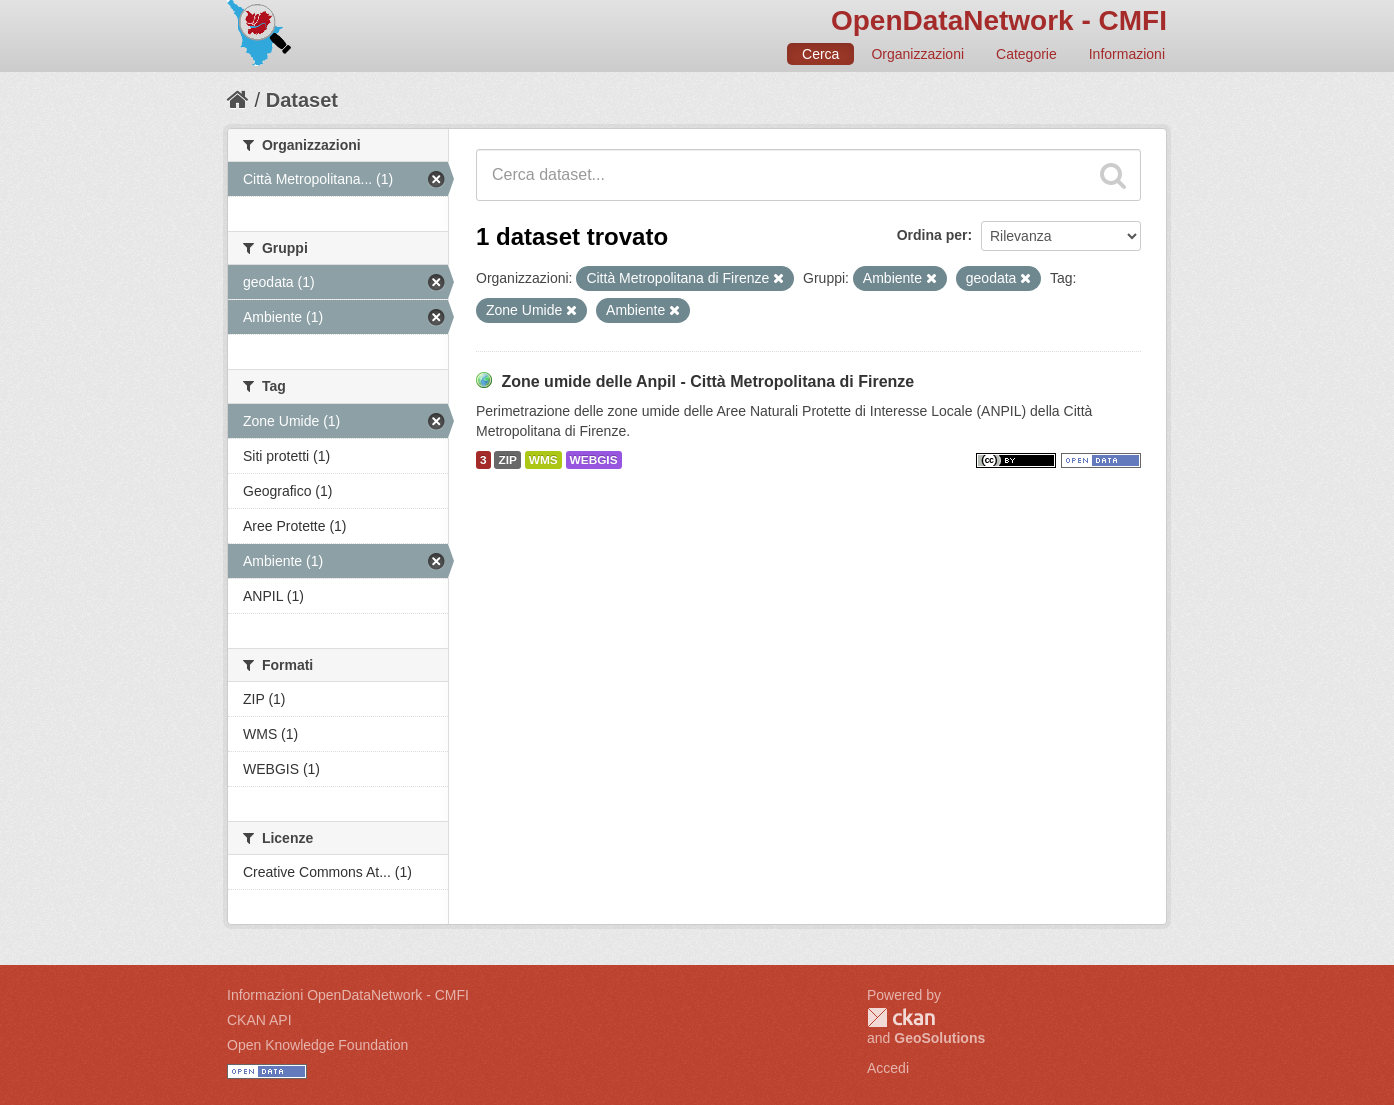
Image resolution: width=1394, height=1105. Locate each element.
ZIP (507, 460)
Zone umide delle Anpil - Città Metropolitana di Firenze (707, 381)
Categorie (1026, 54)
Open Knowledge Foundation (317, 1045)
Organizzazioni (917, 54)
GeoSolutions (939, 1038)
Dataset (302, 100)
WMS (543, 460)
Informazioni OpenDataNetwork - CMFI (348, 995)
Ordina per (932, 235)
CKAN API (259, 1020)
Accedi (888, 1068)
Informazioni (1127, 54)
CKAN (901, 1017)
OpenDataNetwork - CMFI (999, 20)
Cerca (820, 54)
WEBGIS (594, 460)
